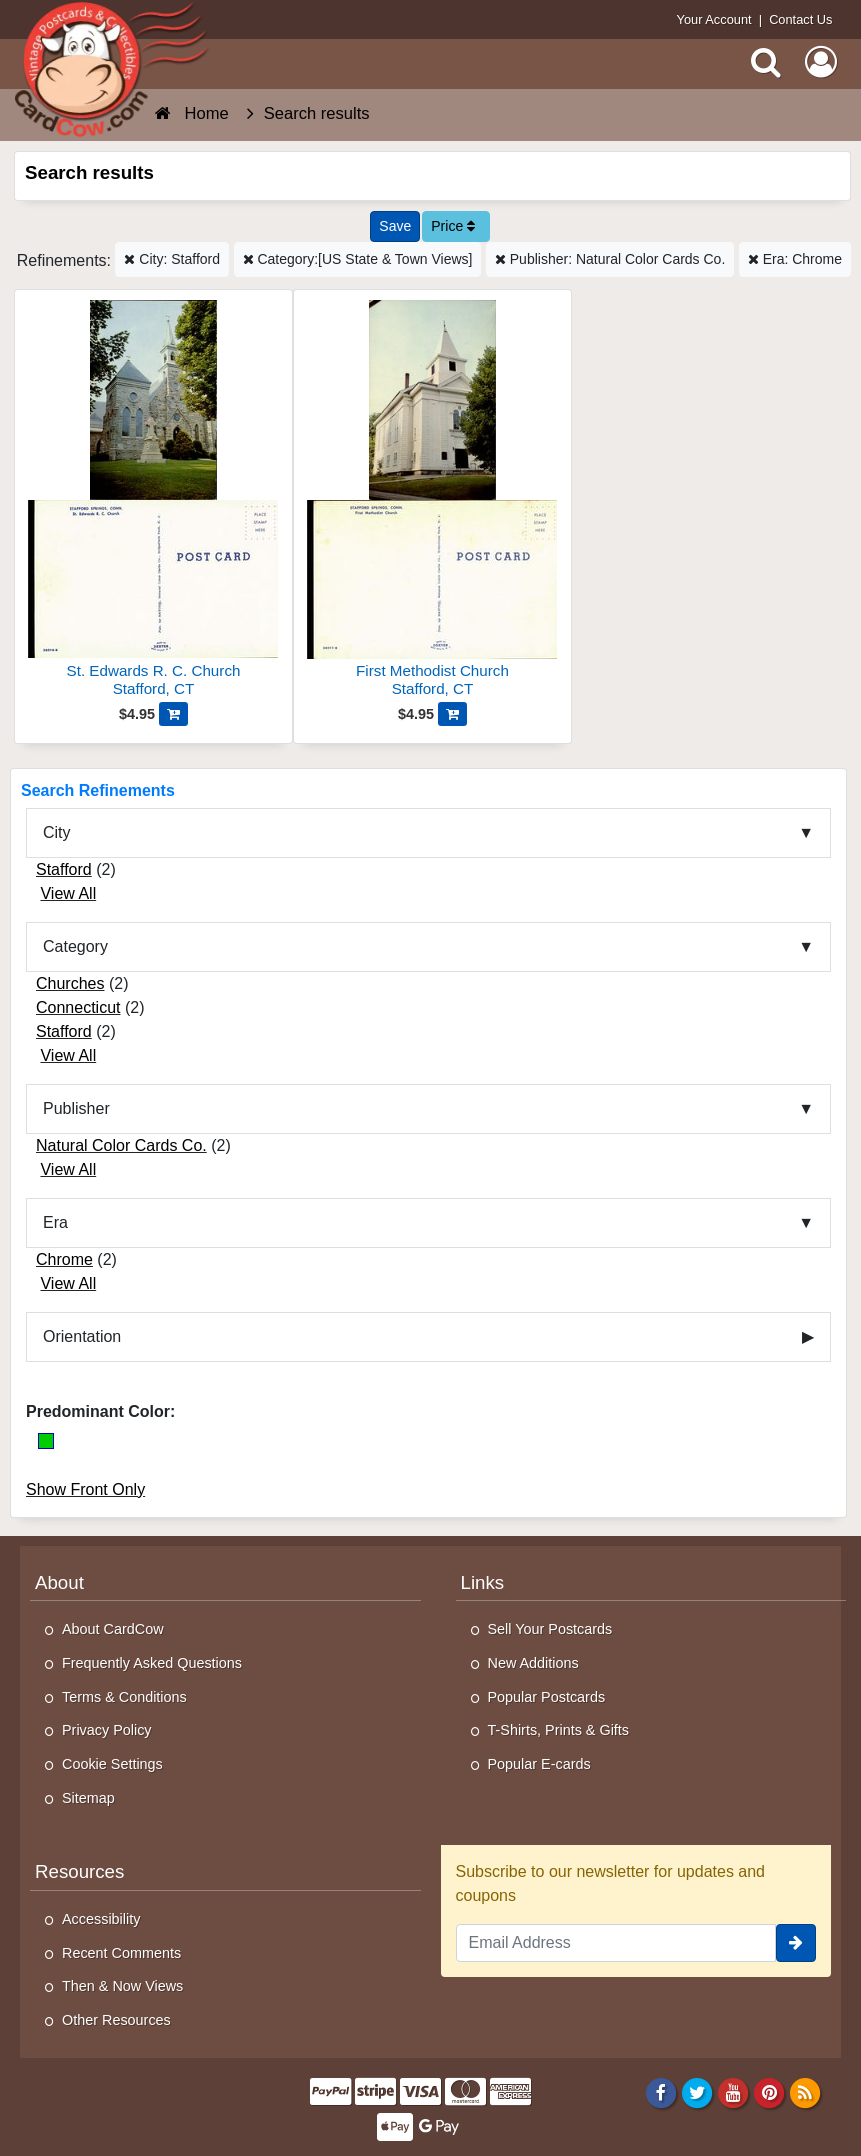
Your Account (714, 19)
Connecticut (78, 1007)
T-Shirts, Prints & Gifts (559, 1730)
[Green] (46, 1441)
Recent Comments (121, 1953)
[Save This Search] (395, 226)
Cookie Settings (112, 1764)
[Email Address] (616, 1943)
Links (483, 1582)
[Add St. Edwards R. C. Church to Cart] (173, 714)
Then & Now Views (122, 1986)
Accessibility (101, 1919)
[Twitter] (697, 2092)
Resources (79, 1871)
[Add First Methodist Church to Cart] (452, 714)
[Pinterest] (769, 2092)
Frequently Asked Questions (152, 1663)
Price (453, 226)
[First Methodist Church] (432, 501)
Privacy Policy (107, 1730)
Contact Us (800, 19)
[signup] (796, 1943)
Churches (70, 983)
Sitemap (88, 1798)
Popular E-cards (539, 1764)
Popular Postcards (547, 1697)
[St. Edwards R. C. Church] (153, 501)
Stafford (64, 869)
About (59, 1582)
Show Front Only (85, 1489)
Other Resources (116, 2020)
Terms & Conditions (124, 1697)
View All (68, 893)
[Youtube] (733, 2092)
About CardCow (113, 1629)
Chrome (64, 1259)
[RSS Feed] (805, 2092)
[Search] (766, 62)
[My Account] (821, 62)
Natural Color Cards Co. (121, 1145)
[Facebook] (660, 2092)
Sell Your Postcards (550, 1629)
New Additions (533, 1663)
